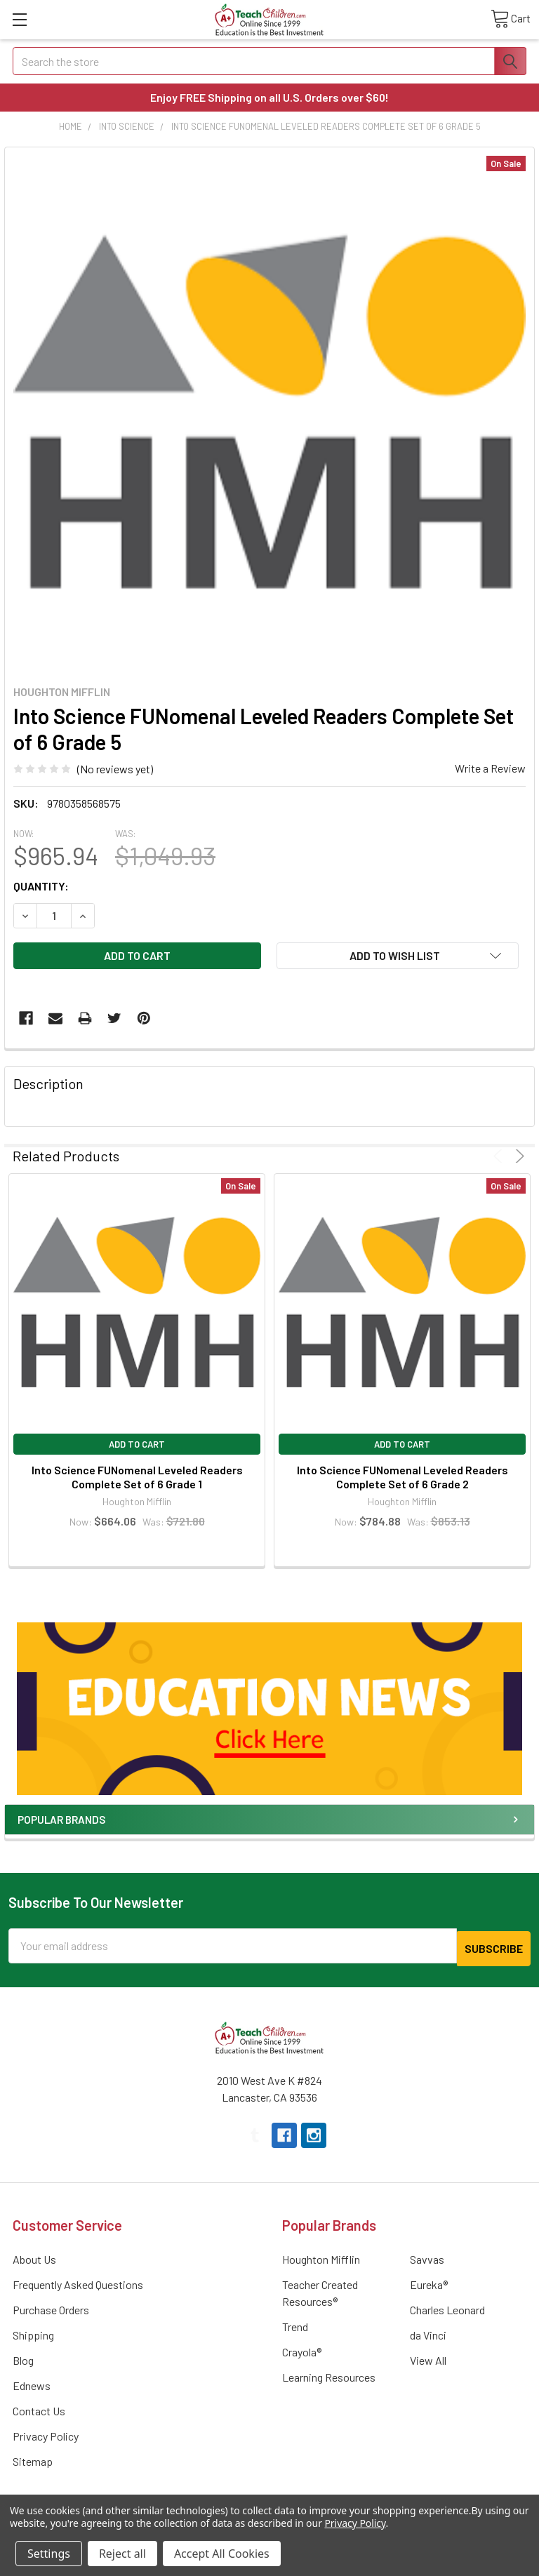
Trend (295, 2323)
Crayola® (301, 2349)
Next (517, 1156)
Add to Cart (137, 1444)
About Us (34, 2256)
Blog (23, 2357)
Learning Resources (328, 2374)
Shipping (33, 2332)
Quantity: (41, 886)
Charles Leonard (447, 2307)
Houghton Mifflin (321, 2256)
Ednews (32, 2382)
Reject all (122, 2553)
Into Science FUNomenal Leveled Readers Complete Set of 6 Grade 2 (402, 1476)
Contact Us (39, 2408)
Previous (500, 1156)
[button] (269, 1708)
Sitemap (33, 2458)
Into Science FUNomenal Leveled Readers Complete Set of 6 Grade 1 (137, 1476)
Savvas (427, 2256)
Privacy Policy (46, 2433)
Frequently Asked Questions (78, 2281)
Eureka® (429, 2281)
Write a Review (490, 768)
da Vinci (428, 2332)
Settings (48, 2553)
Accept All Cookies (222, 2553)
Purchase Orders (51, 2307)
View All (428, 2357)
